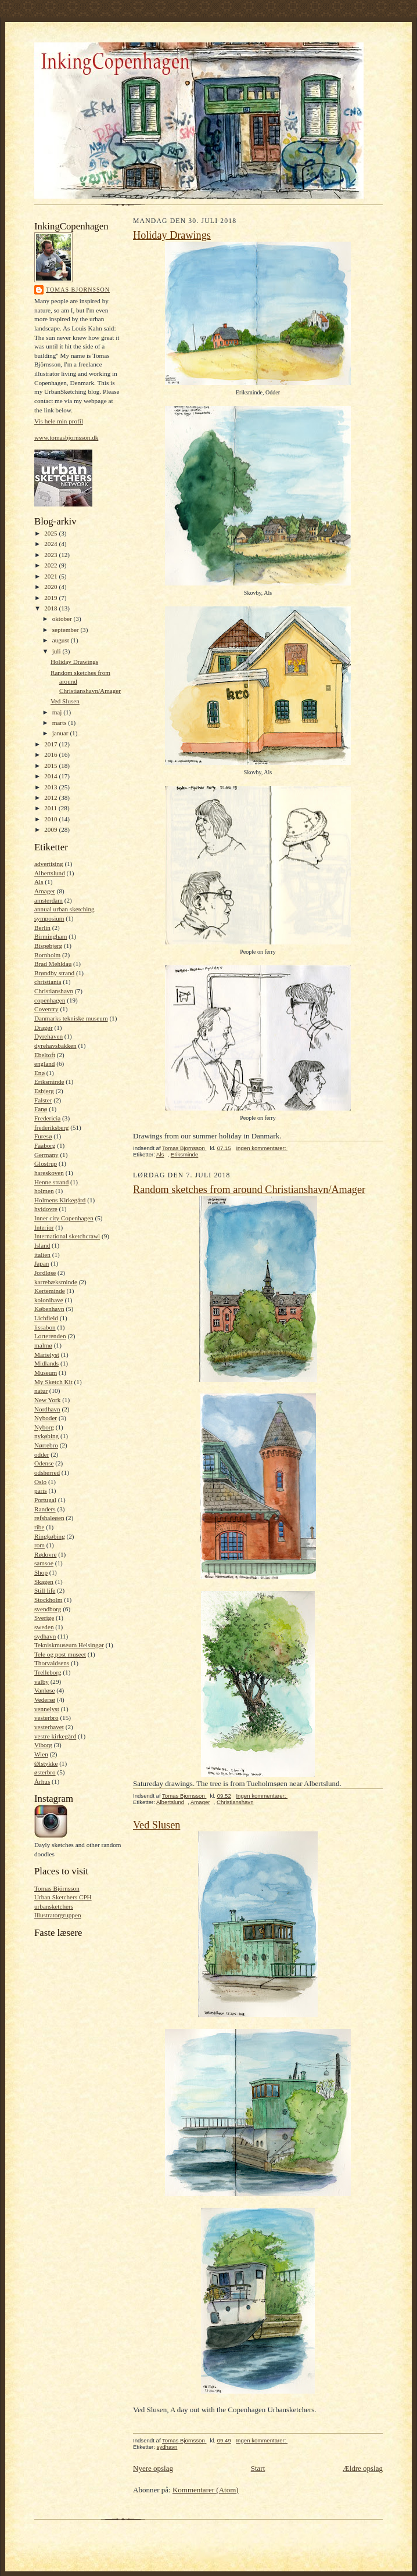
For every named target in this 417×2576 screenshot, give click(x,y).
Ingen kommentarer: (261, 1148)
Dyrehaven (48, 1036)
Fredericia (47, 1118)
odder (41, 1454)
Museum (45, 1372)
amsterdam (48, 900)
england (44, 1063)
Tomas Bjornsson (78, 289)
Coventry (46, 1008)
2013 (51, 787)
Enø (39, 1072)
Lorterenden (50, 1335)
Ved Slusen (65, 701)
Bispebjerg (48, 945)
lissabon (45, 1327)
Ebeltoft (44, 1054)
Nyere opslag (153, 2468)
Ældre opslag (363, 2468)
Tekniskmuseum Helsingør (69, 1644)
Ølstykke (45, 1763)
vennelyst (46, 1708)
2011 (51, 807)
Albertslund (49, 873)
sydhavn (45, 1636)
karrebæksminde (55, 1281)
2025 (51, 533)
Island (42, 1245)
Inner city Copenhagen (64, 1218)
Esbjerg (44, 1090)
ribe (39, 1527)
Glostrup (45, 1163)
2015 (51, 765)
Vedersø (44, 1699)
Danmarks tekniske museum (71, 1018)
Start (258, 2468)
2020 (51, 586)
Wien (41, 1754)
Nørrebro (46, 1445)
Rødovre (45, 1554)
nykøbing (46, 1435)
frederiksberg (51, 1127)
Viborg (43, 1744)
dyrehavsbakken (55, 1045)
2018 (51, 608)
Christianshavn (53, 990)
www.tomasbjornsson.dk (66, 437)
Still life (44, 1590)
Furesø (43, 1136)
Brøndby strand (54, 972)
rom (39, 1545)
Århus (42, 1781)
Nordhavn (47, 1409)
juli (57, 651)
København (49, 1308)
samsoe (43, 1563)
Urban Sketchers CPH (63, 1897)
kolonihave (48, 1299)
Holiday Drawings (74, 661)
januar (61, 733)
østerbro (45, 1772)
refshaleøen (49, 1517)
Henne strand (51, 1182)
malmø (43, 1345)
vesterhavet (49, 1726)
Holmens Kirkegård (59, 1200)
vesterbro (46, 1717)
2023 (51, 554)
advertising (48, 863)
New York (47, 1399)
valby (41, 1681)
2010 (51, 818)
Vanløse (44, 1690)
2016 (51, 754)
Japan (41, 1263)
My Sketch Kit (53, 1381)
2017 (51, 744)
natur (41, 1390)
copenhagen (49, 1000)
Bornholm (47, 954)
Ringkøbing (49, 1536)
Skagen (43, 1581)
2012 (51, 797)
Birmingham (50, 936)
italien (42, 1254)
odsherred (47, 1472)
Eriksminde (49, 1081)
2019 (51, 597)
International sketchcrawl (67, 1236)
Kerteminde (49, 1290)
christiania (48, 981)
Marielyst (46, 1354)
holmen (44, 1190)
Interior (44, 1227)
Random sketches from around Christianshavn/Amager (249, 1189)
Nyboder (45, 1417)
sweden (44, 1626)
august (61, 640)
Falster (43, 1100)
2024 (51, 543)
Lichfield (46, 1317)
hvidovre (45, 1208)
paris (40, 1490)
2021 (51, 576)
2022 (51, 565)
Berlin (42, 927)
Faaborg (44, 1145)
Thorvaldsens (51, 1662)
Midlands (46, 1363)
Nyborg (44, 1427)
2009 (51, 829)
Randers (45, 1509)
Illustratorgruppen (57, 1915)
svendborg (47, 1608)
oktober (63, 618)
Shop (41, 1572)
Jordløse (45, 1272)
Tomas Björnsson (57, 1888)
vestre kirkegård (55, 1736)
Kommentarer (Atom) (205, 2489)
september (66, 629)
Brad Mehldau (52, 963)
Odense (44, 1463)
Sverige (44, 1617)
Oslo (40, 1481)
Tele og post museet (60, 1654)
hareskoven (49, 1172)
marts (60, 722)
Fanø (40, 1108)
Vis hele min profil (58, 421)
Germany (46, 1154)
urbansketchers (53, 1906)
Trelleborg (48, 1672)
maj (58, 712)
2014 (51, 776)
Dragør (43, 1027)
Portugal (45, 1499)
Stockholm (48, 1599)
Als (39, 881)
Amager (44, 891)
